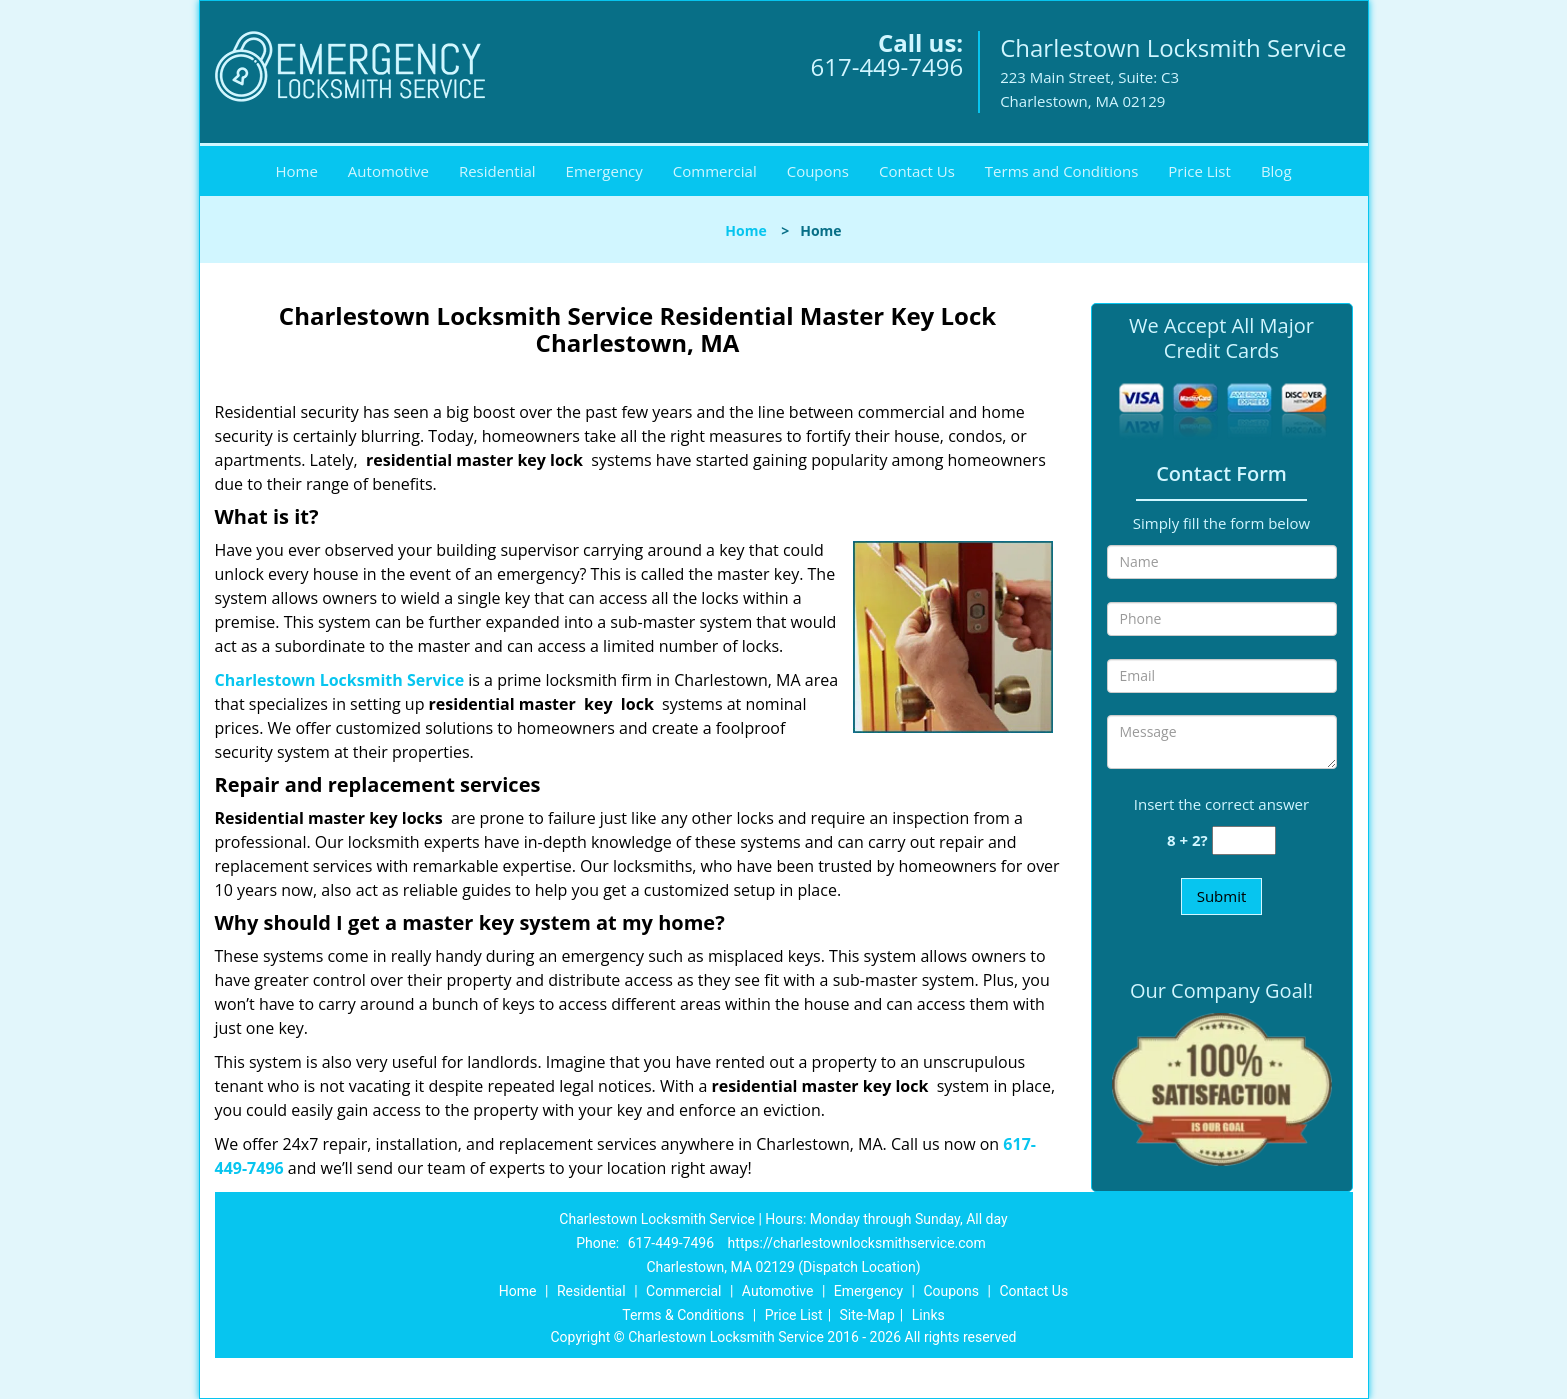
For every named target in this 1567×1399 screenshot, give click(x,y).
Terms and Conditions (1062, 171)
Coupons (818, 171)
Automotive (388, 171)
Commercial (715, 171)
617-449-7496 (886, 66)
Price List (1199, 171)
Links (928, 1315)
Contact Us (917, 171)
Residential (497, 171)
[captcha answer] (1244, 840)
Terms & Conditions (683, 1315)
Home (296, 171)
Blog (1276, 171)
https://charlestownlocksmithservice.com (857, 1243)
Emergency (604, 171)
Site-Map (867, 1315)
